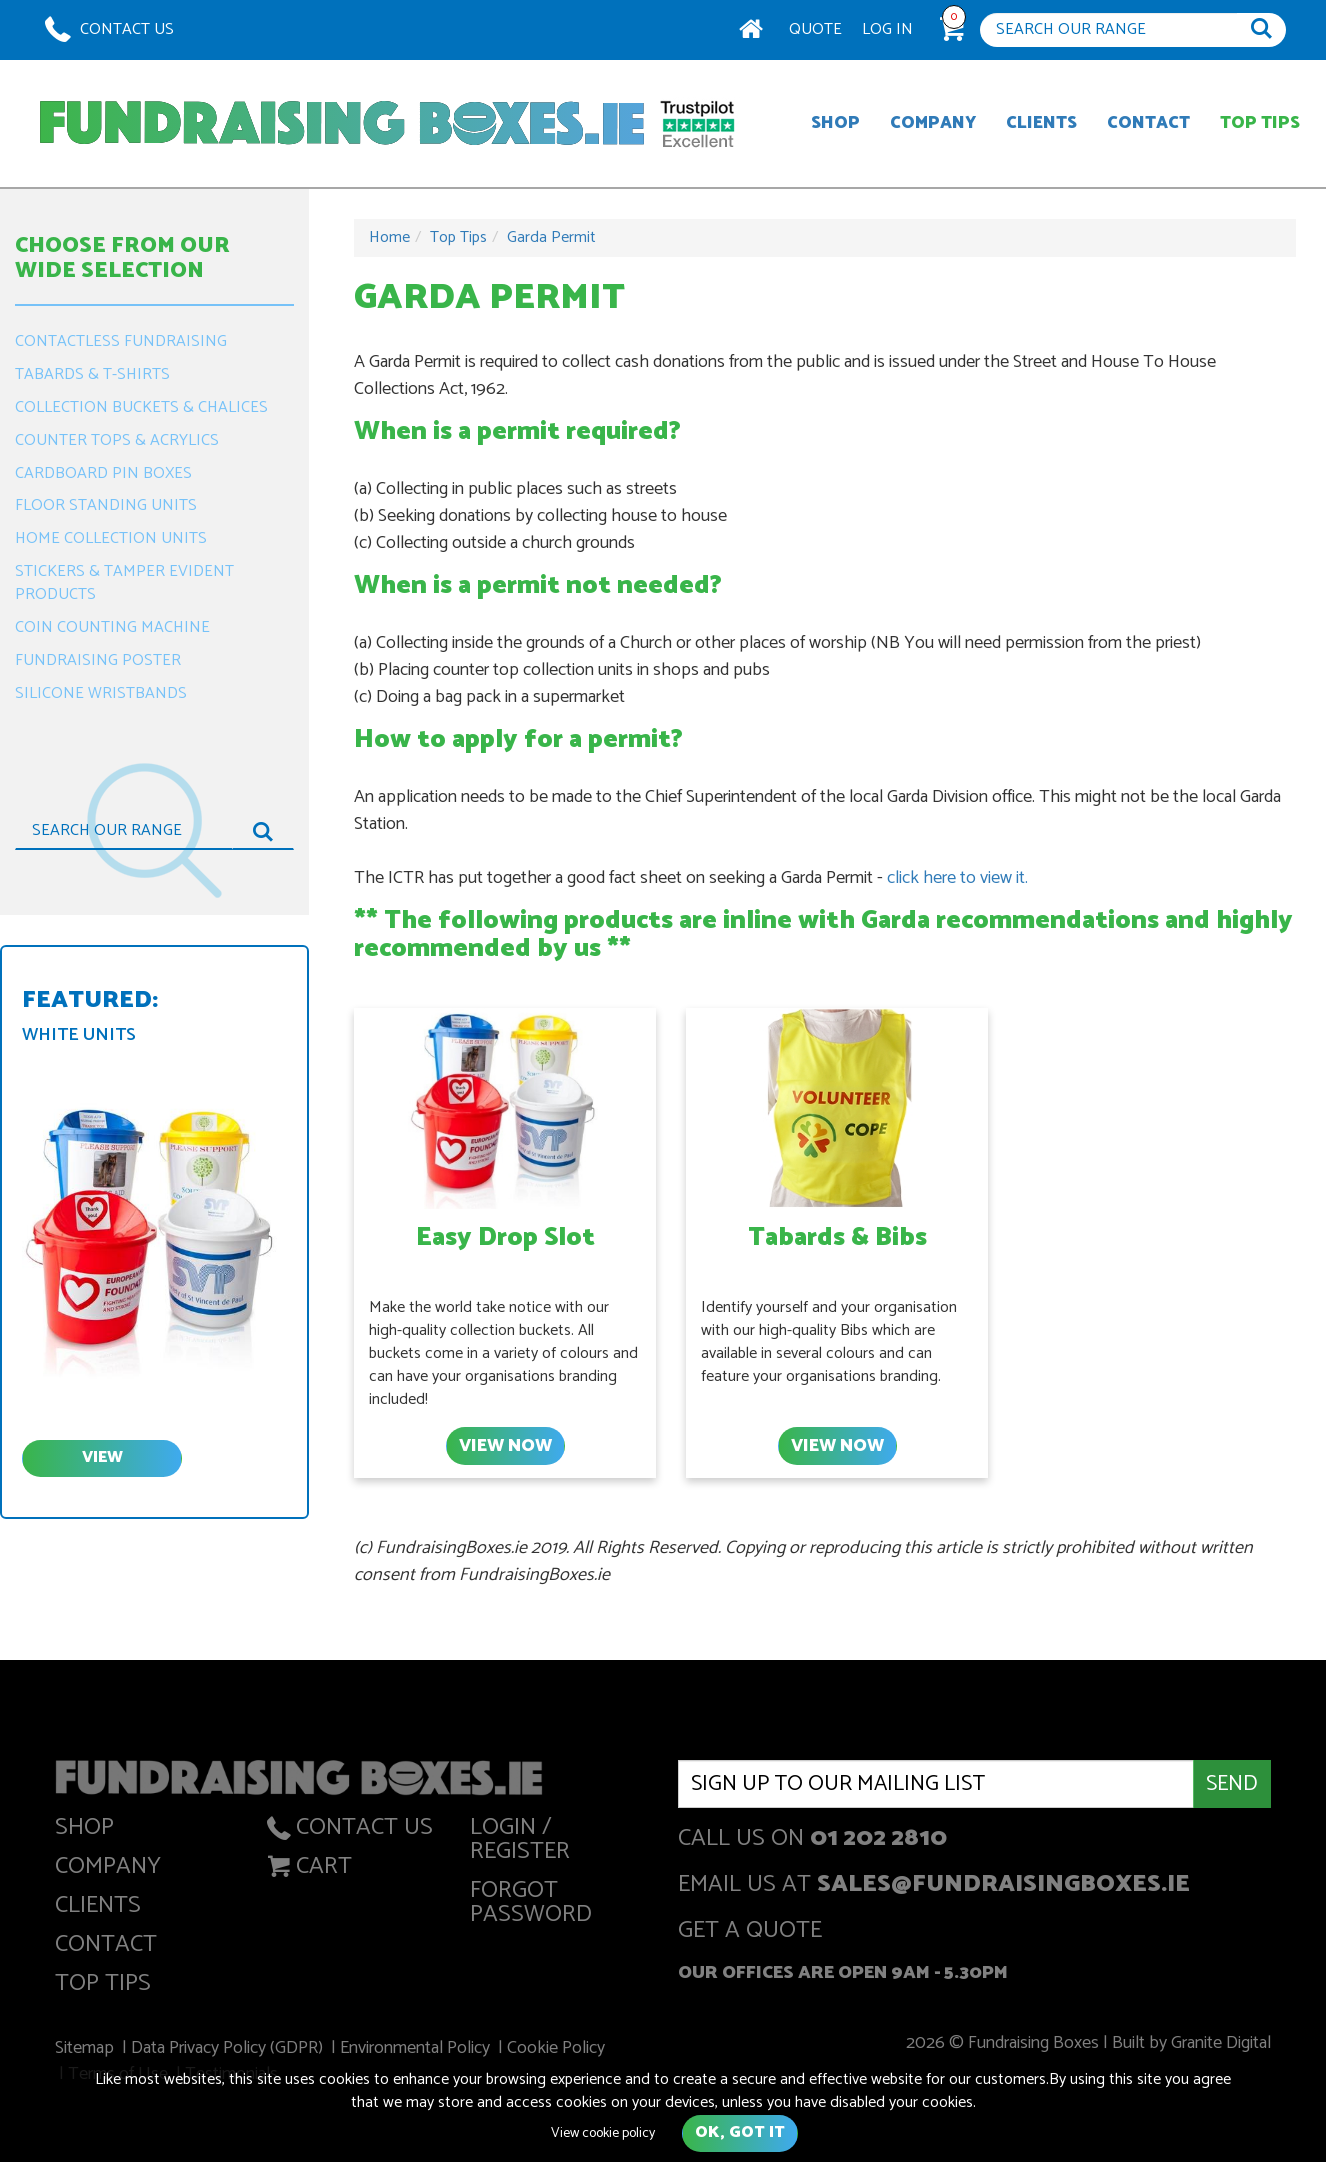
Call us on (812, 1840)
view (102, 1457)
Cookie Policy (557, 2050)
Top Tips (1260, 123)
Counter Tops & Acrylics (117, 440)
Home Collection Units (111, 538)
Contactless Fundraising (121, 341)
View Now (505, 1446)
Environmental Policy (417, 2050)
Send (1232, 1784)
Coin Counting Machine (112, 627)
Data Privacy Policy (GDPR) (232, 2050)
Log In (887, 29)
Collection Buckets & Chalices (141, 407)
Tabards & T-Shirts (92, 374)
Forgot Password (531, 1906)
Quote (815, 29)
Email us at (934, 1886)
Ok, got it (740, 2132)
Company (933, 123)
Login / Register (520, 1843)
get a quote (750, 1932)
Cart (308, 1870)
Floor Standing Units (106, 505)
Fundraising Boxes (342, 123)
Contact (1148, 123)
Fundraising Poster (98, 660)
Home (389, 237)
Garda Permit (551, 237)
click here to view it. (957, 878)
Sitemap (91, 2050)
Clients (1041, 123)
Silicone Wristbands (101, 693)
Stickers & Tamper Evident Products (124, 583)
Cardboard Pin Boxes (103, 473)
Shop (835, 123)
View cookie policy (603, 2133)
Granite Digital (1214, 2045)
